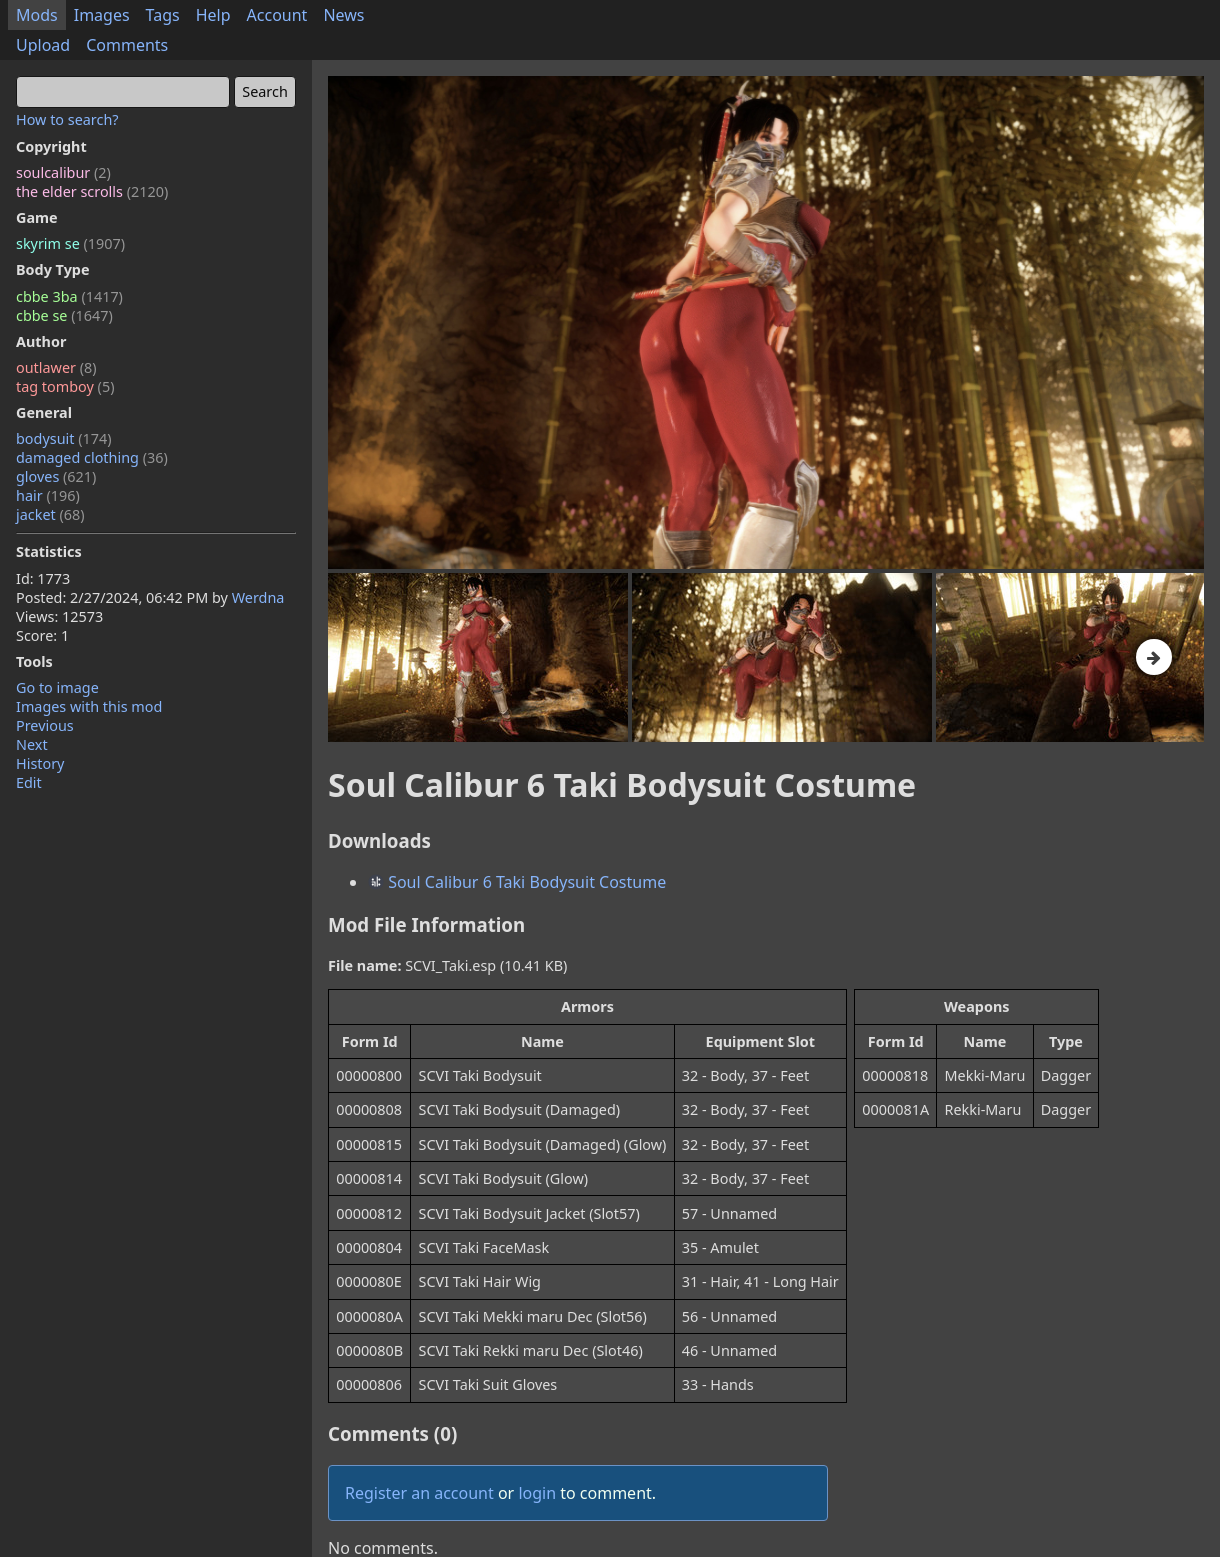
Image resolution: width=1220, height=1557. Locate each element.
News (343, 15)
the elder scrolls (92, 191)
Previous (45, 725)
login (537, 1493)
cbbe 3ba (69, 296)
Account (277, 15)
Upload (43, 45)
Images (102, 15)
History (40, 763)
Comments (127, 45)
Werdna (258, 597)
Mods (37, 15)
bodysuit (64, 438)
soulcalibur (63, 172)
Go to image (57, 687)
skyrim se (70, 243)
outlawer (56, 367)
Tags (163, 15)
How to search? (67, 119)
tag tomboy (65, 386)
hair (48, 495)
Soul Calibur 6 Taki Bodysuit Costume (517, 882)
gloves (56, 476)
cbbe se (64, 315)
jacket (50, 514)
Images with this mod (89, 706)
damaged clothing (92, 457)
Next (32, 744)
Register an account (419, 1493)
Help (213, 15)
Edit (29, 782)
